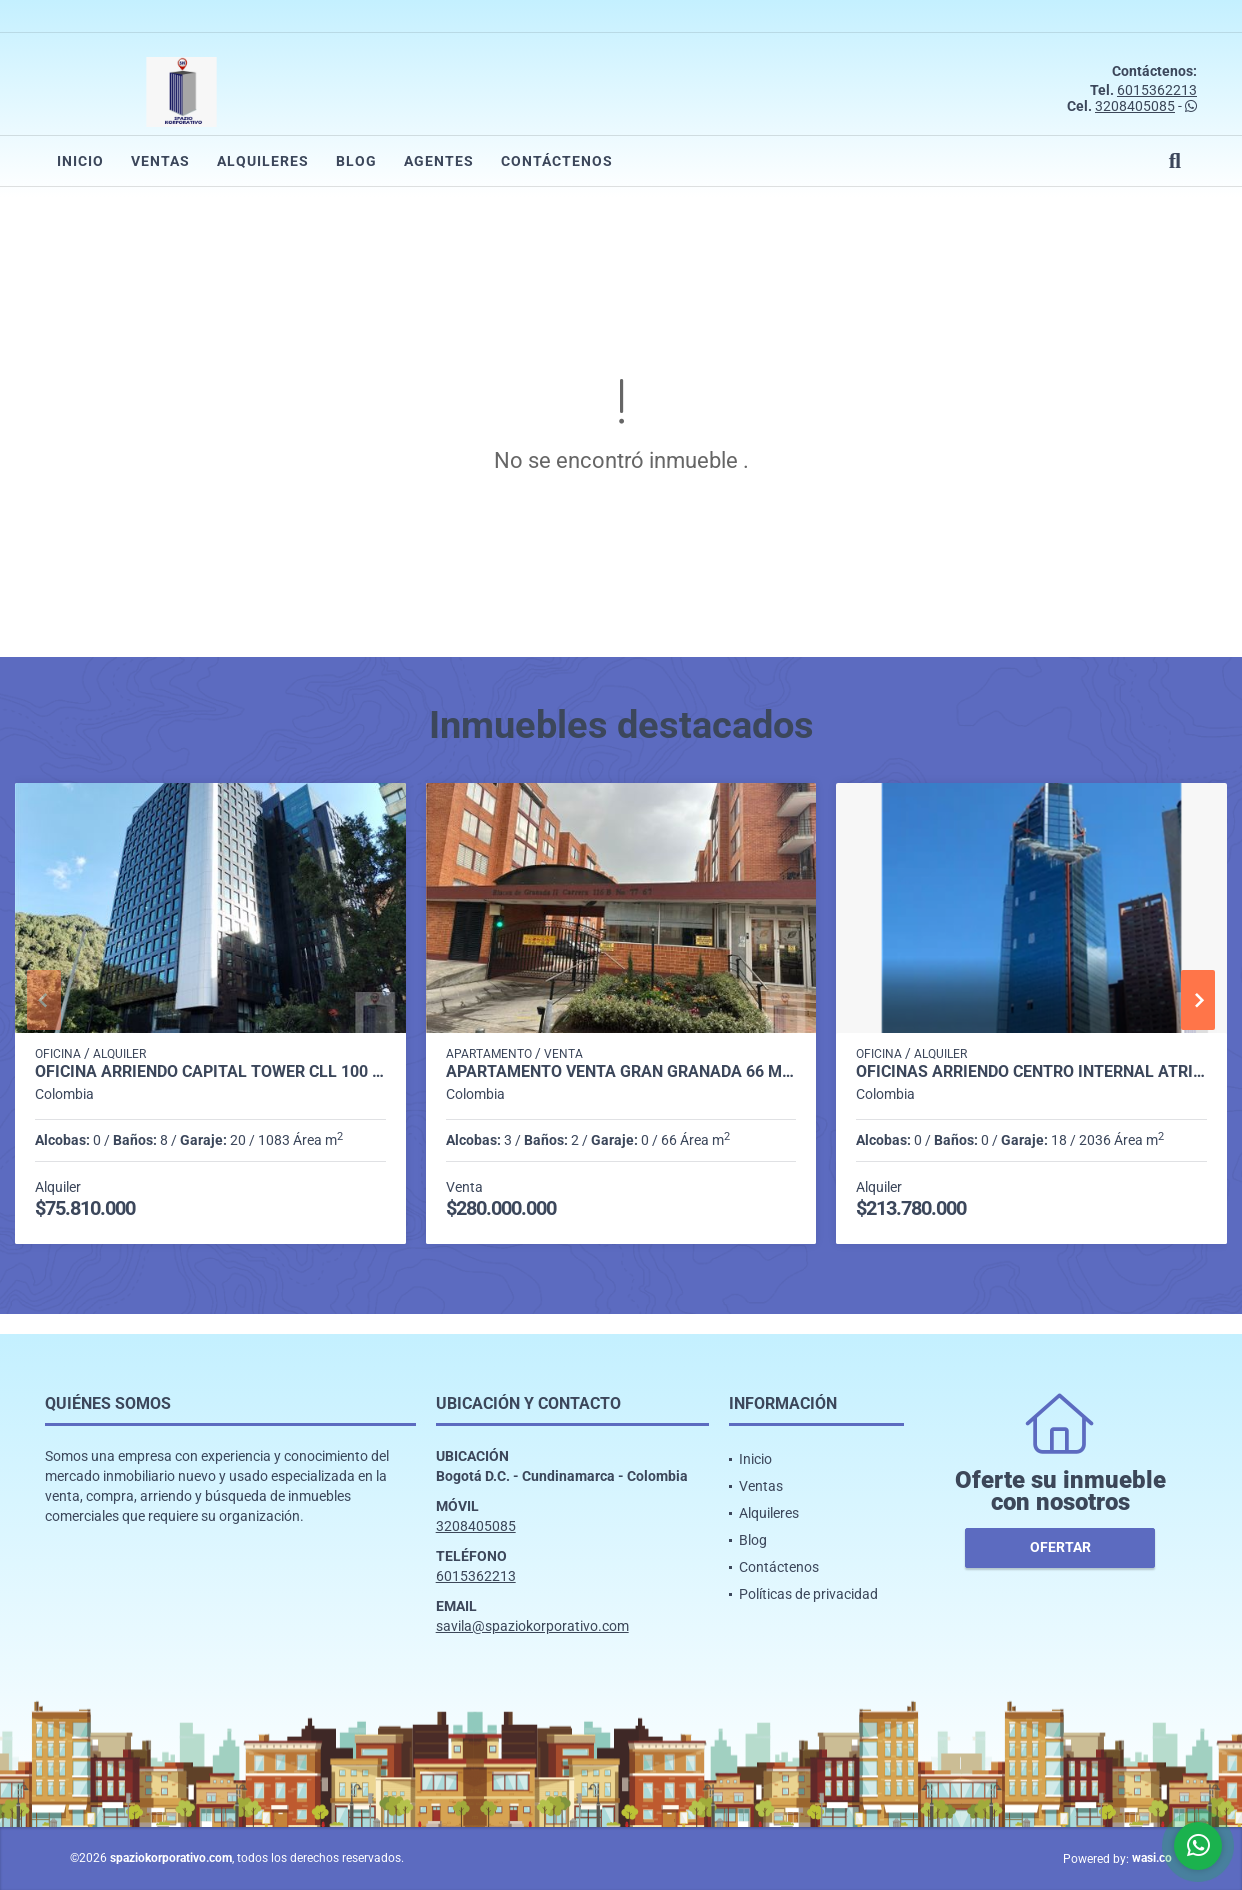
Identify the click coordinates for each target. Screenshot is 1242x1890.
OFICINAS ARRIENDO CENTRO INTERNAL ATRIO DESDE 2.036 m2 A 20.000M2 (1031, 1072)
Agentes (439, 161)
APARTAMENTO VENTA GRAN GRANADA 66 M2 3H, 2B (621, 1072)
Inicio (80, 161)
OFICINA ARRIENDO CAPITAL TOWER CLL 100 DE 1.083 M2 (210, 1072)
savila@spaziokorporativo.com (532, 1626)
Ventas (160, 161)
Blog (356, 161)
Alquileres (263, 161)
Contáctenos (557, 161)
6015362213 (1157, 90)
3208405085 (1135, 106)
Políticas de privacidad (808, 1594)
